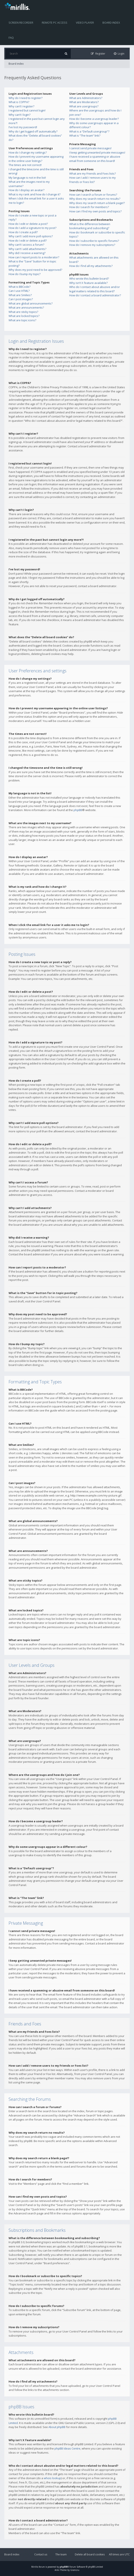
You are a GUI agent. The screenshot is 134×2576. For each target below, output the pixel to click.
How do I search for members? (89, 207)
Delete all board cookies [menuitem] (90, 2554)
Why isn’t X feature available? (88, 283)
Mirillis (34, 2566)
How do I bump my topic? (25, 274)
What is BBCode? (19, 287)
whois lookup (52, 2478)
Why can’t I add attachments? (27, 249)
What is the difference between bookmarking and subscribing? (89, 226)
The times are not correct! (25, 165)
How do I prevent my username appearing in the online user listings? (36, 159)
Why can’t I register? (21, 106)
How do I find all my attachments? (91, 266)
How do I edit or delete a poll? (28, 240)
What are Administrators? (85, 98)
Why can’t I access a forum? (26, 245)
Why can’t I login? (19, 115)
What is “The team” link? (84, 135)
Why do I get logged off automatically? (33, 131)
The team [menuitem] (61, 2554)
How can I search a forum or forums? (93, 194)
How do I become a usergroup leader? (94, 119)
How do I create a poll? (23, 232)
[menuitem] (119, 53)
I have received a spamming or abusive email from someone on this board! (94, 159)
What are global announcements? (31, 303)
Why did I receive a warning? (27, 253)
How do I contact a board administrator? (95, 295)
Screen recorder (21, 22)
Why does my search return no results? (94, 199)
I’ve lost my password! (23, 127)
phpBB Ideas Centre (67, 2448)
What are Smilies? (20, 295)
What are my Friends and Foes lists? (92, 173)
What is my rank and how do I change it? (34, 194)
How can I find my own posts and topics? (95, 211)
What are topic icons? (22, 320)
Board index (111, 22)
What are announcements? (26, 307)
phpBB (78, 810)
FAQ (11, 38)
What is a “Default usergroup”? (89, 131)
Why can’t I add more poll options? (31, 236)
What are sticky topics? (23, 312)
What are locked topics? (24, 316)
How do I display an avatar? (26, 190)
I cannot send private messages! (90, 148)
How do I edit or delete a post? (28, 224)
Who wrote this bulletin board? (89, 278)
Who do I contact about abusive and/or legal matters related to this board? (94, 289)
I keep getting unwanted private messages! (97, 152)
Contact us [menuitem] (40, 2554)
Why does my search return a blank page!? (97, 203)
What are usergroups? (83, 106)
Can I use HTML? (19, 291)
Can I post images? (21, 299)
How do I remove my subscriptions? (92, 245)
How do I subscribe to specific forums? (94, 241)
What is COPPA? (19, 102)
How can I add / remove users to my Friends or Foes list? (92, 180)
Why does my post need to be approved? (35, 270)
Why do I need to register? (25, 98)
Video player (85, 22)
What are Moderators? (84, 102)
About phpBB (56, 2427)
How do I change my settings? (28, 152)
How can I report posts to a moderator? (34, 257)
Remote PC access (54, 22)
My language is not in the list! (27, 178)
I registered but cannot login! (27, 110)
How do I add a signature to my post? (32, 228)
